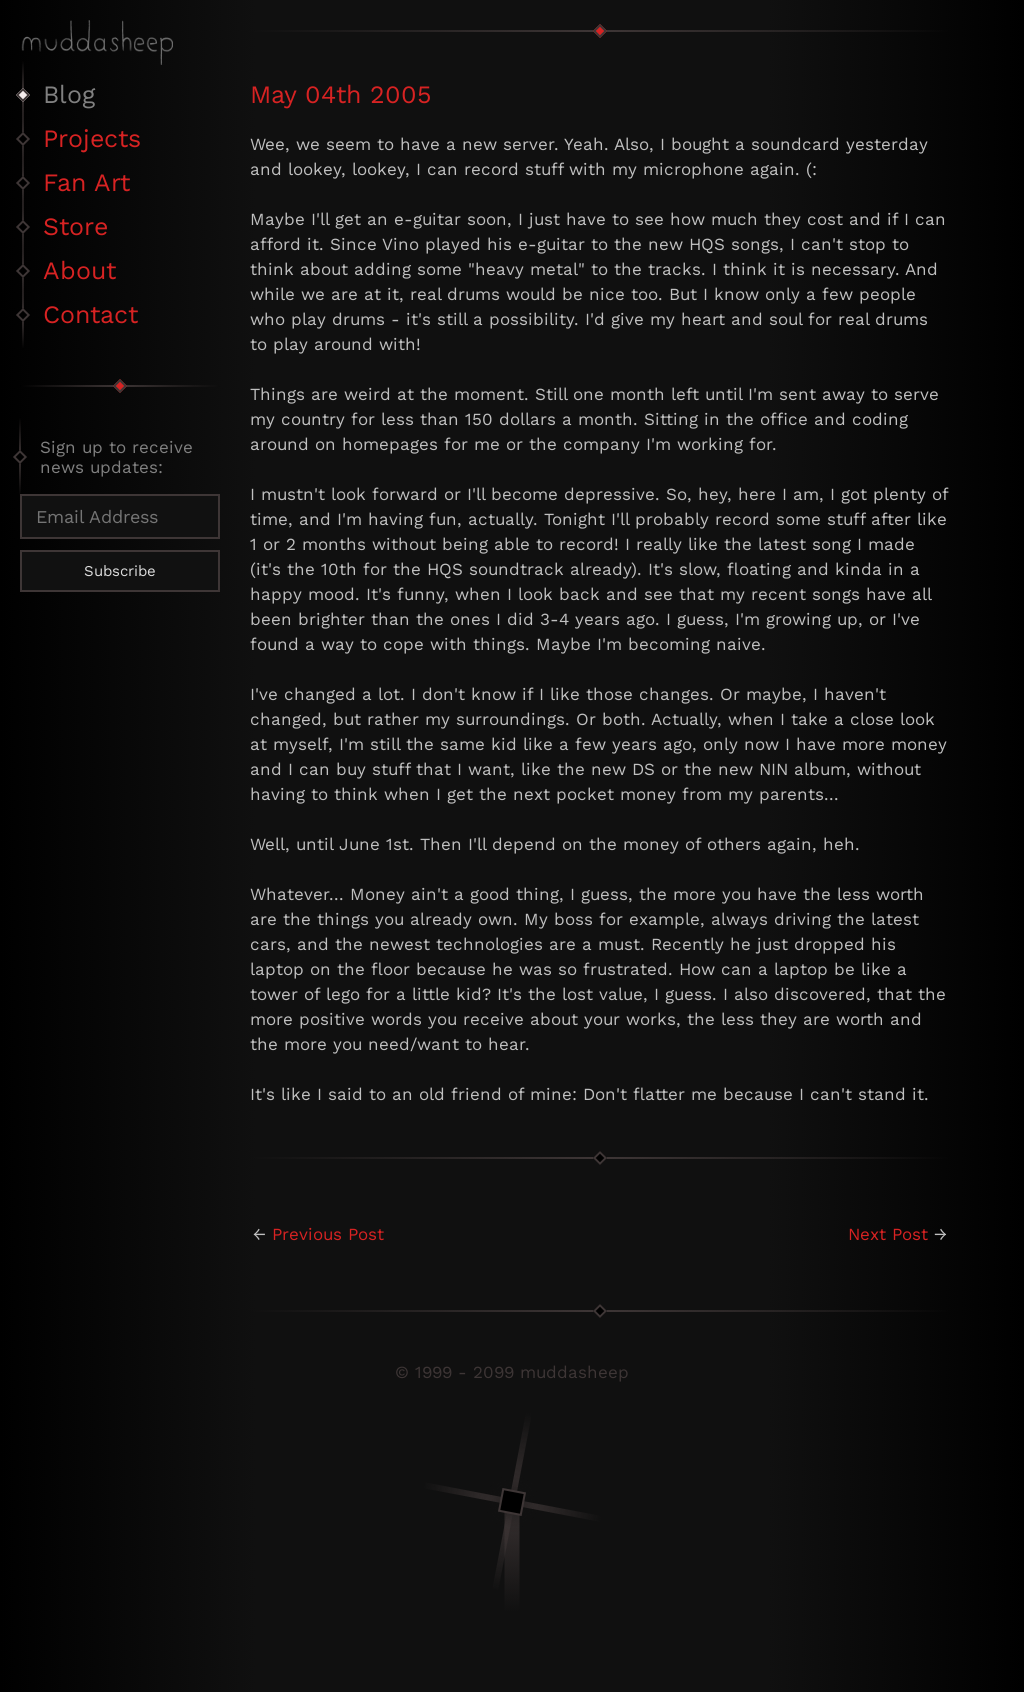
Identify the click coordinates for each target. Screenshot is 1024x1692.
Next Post (888, 1234)
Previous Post (328, 1234)
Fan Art (86, 182)
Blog (69, 94)
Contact (90, 314)
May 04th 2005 (341, 94)
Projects (92, 138)
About (79, 270)
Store (75, 226)
